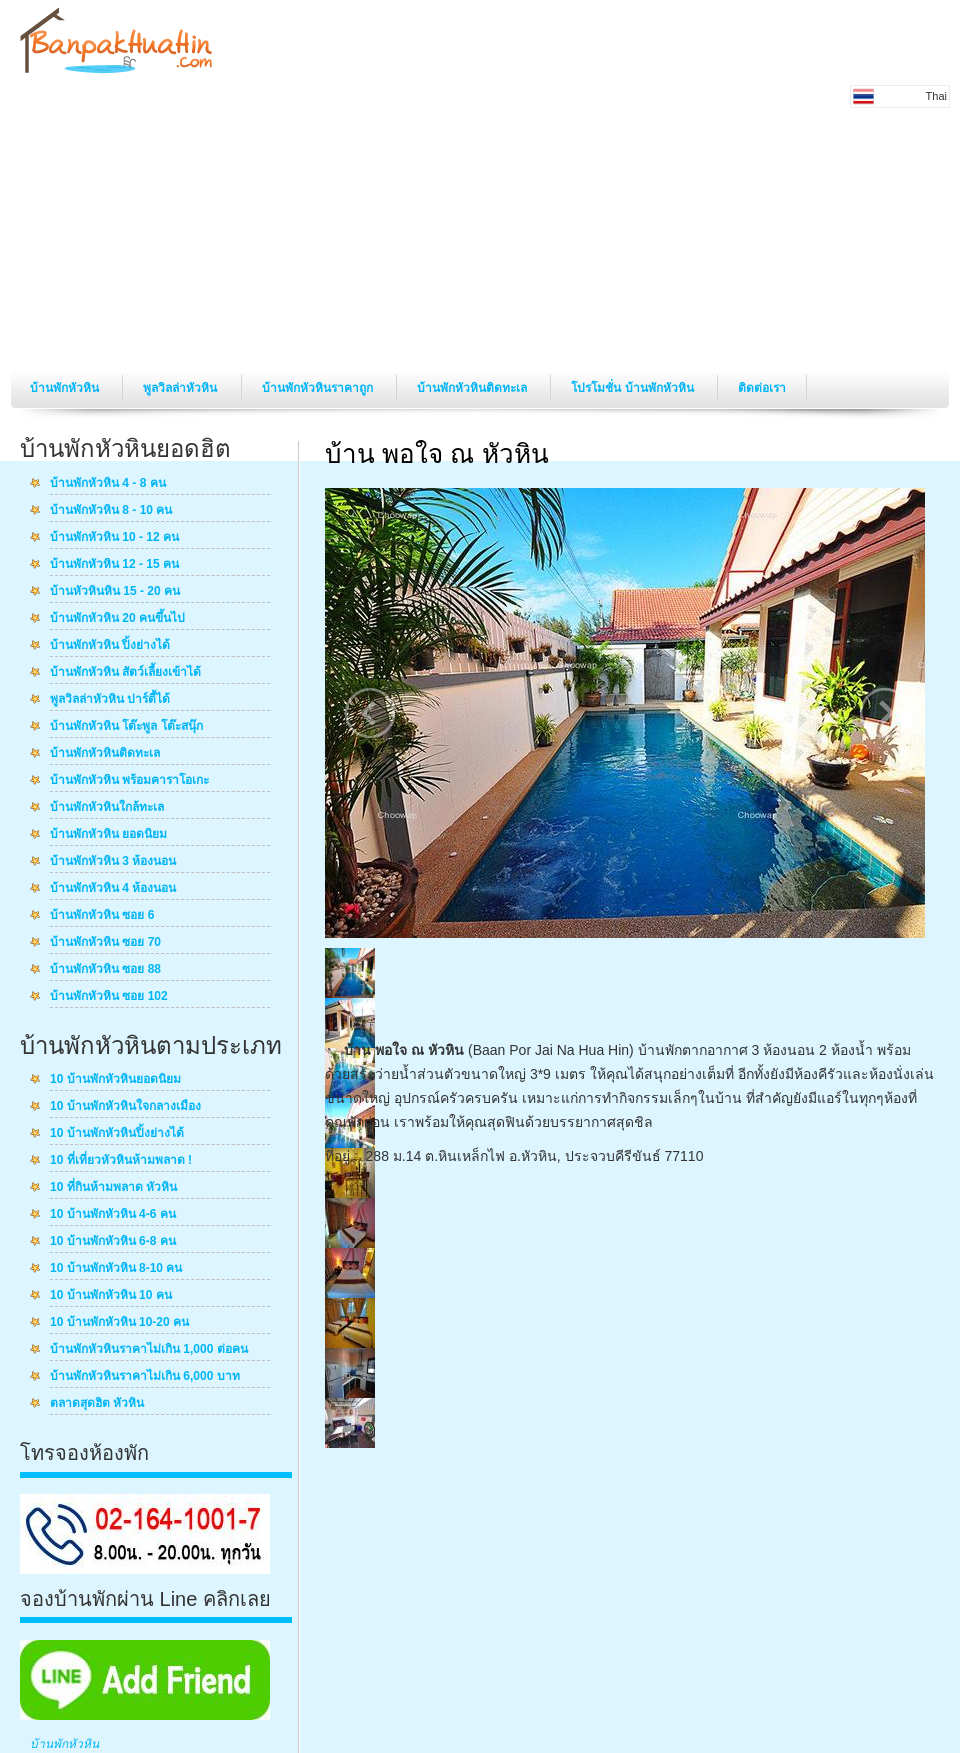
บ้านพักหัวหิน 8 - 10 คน (111, 511)
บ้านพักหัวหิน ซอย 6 (102, 916)
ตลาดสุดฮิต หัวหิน (97, 1404)
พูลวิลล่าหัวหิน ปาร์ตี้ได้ (110, 700)
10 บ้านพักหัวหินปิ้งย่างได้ (117, 1134)
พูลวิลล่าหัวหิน (181, 388)
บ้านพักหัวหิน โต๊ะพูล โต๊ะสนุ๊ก (126, 727)
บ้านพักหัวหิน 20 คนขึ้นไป (117, 619)
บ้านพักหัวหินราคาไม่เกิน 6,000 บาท (145, 1377)
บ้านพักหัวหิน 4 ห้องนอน (113, 889)
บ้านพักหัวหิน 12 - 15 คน (114, 565)
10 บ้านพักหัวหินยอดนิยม (115, 1080)
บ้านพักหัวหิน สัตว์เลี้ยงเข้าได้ (125, 673)
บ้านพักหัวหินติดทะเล (473, 388)
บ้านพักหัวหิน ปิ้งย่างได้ (110, 646)
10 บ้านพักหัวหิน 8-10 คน (116, 1269)
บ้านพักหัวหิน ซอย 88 (105, 970)
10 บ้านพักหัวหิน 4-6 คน (113, 1215)
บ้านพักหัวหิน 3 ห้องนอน (113, 862)
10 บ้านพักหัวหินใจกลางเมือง (125, 1107)
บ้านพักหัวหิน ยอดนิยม (108, 835)
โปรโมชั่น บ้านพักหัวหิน (634, 388)
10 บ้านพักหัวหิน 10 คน (111, 1296)
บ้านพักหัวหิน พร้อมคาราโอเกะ (129, 781)
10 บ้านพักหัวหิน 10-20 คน (119, 1323)
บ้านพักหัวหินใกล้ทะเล (107, 808)
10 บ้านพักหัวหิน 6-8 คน (113, 1242)
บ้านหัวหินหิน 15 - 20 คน (115, 592)
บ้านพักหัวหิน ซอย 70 (105, 943)
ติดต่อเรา (762, 388)
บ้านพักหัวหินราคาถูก (319, 388)
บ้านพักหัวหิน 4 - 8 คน (108, 484)
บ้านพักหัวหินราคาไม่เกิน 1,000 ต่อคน (149, 1350)
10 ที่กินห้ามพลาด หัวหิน (113, 1188)
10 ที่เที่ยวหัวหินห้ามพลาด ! (121, 1161)
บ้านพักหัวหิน (66, 388)
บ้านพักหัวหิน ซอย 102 (109, 997)
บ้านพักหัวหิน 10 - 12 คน (114, 538)
